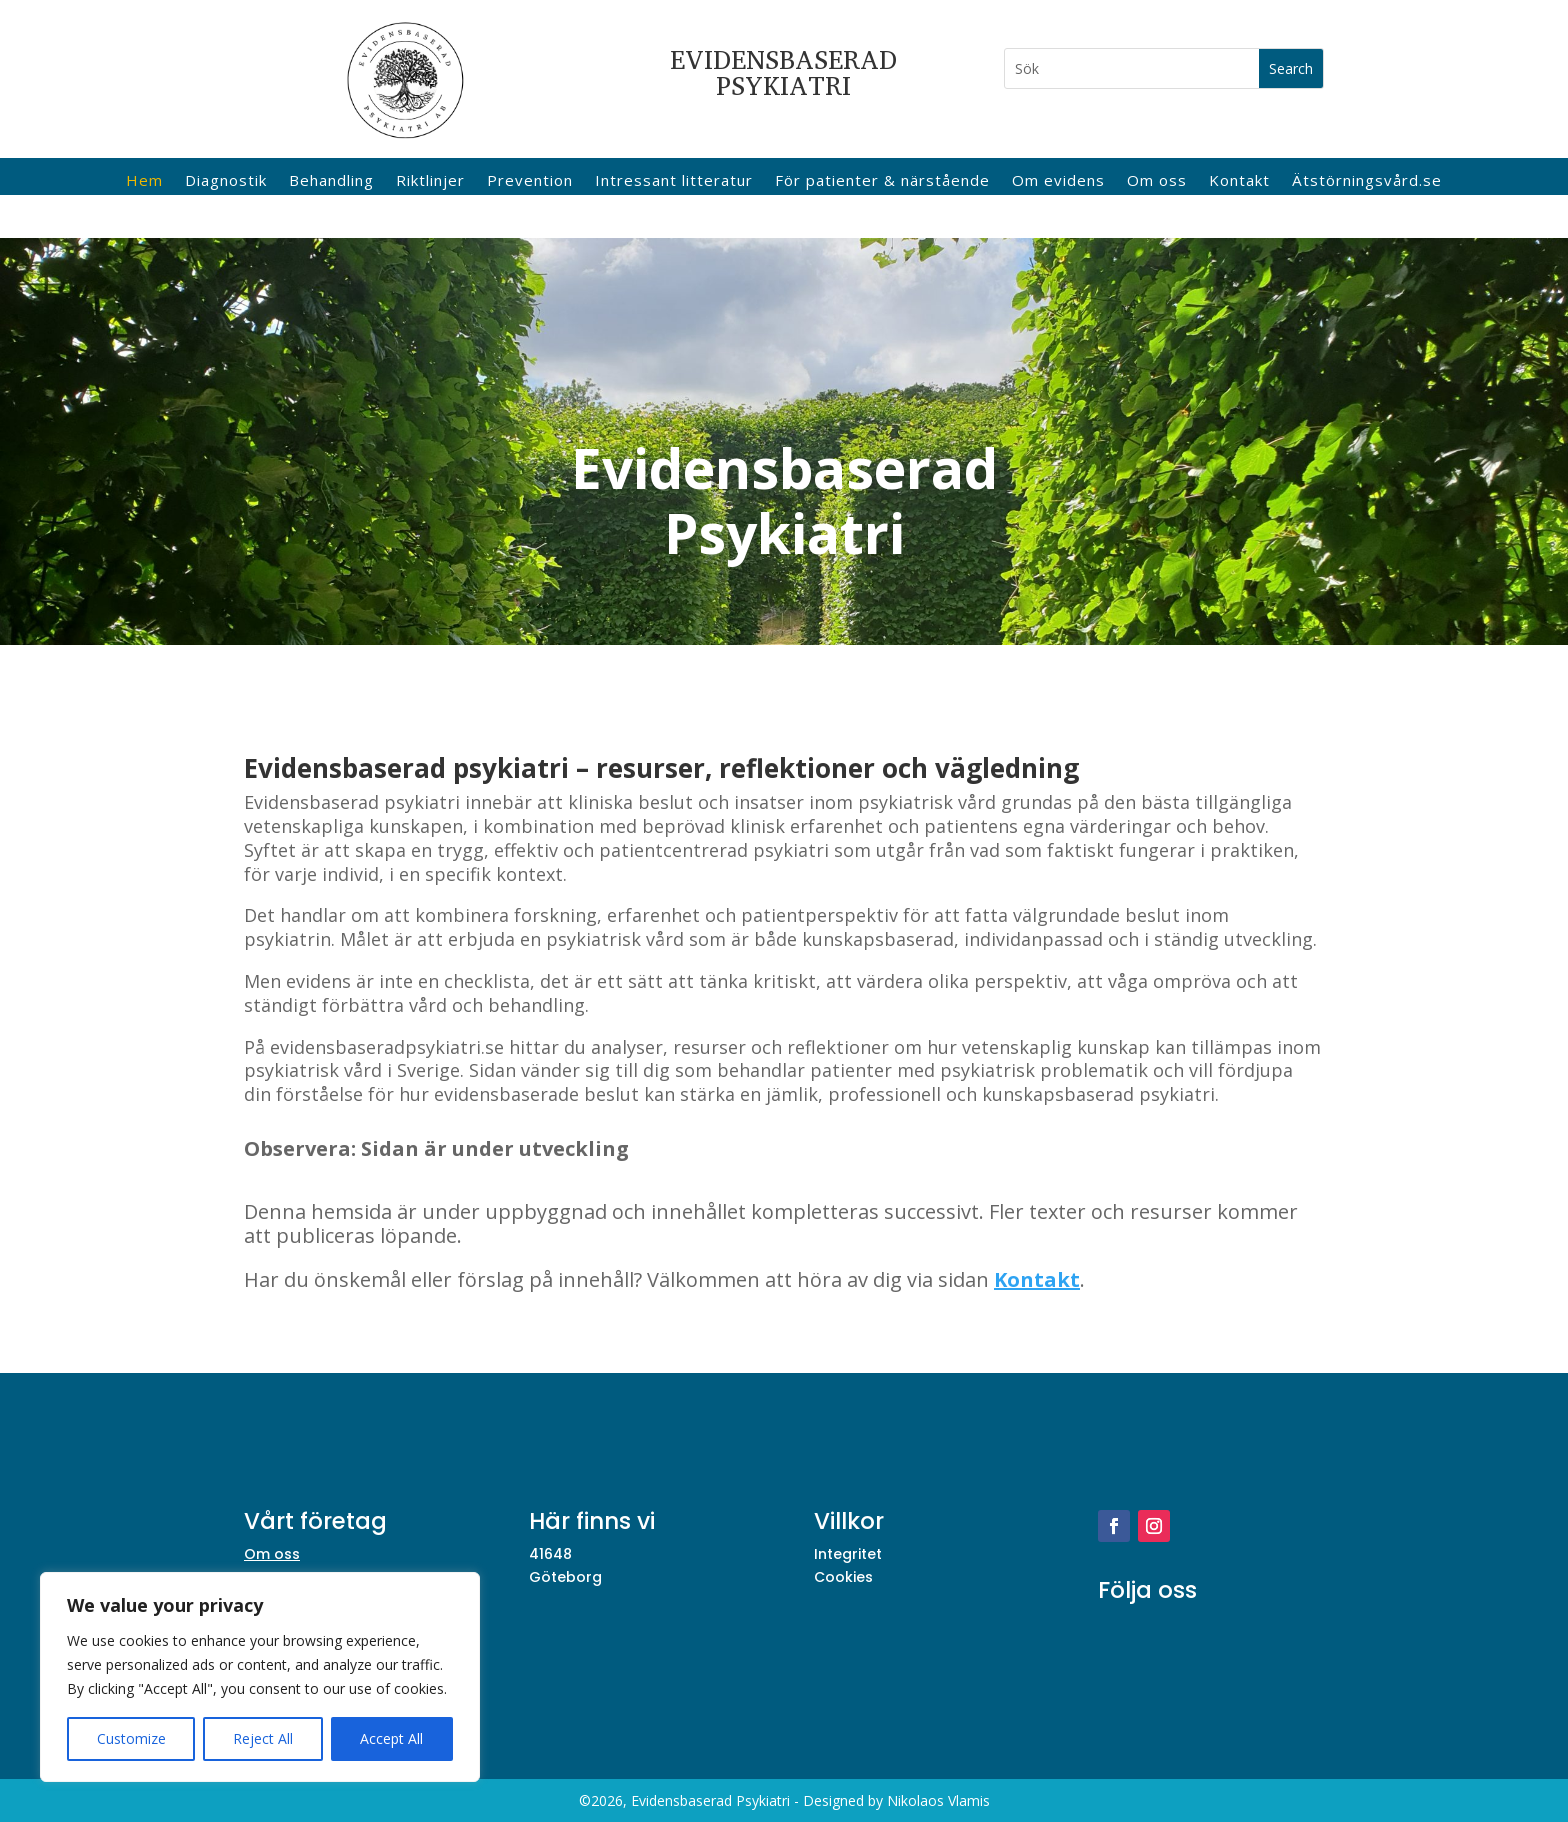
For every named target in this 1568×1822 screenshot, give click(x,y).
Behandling (331, 181)
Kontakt (1239, 181)
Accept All (391, 1738)
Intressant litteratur (674, 181)
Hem (144, 181)
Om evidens (1058, 181)
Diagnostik (226, 181)
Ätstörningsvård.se (1367, 181)
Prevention (530, 181)
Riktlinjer (430, 181)
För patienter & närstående (882, 181)
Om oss (1157, 181)
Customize (131, 1738)
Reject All (263, 1738)
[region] (260, 1677)
